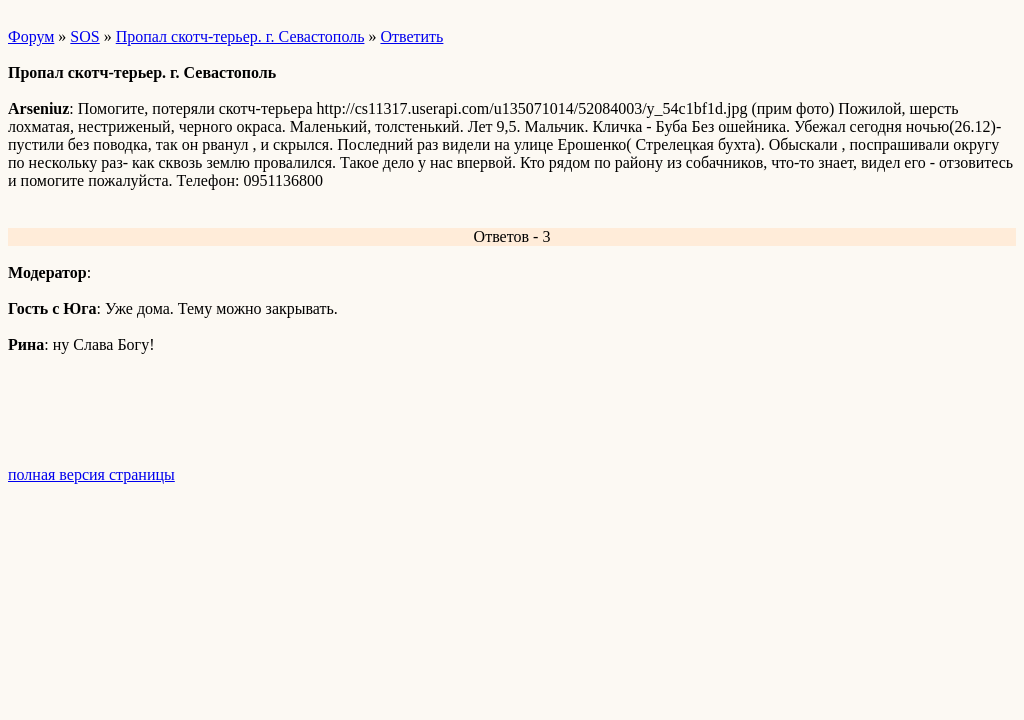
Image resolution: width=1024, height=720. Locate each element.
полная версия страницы (91, 474)
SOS (84, 36)
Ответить (411, 36)
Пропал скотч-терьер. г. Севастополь (240, 36)
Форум (31, 36)
